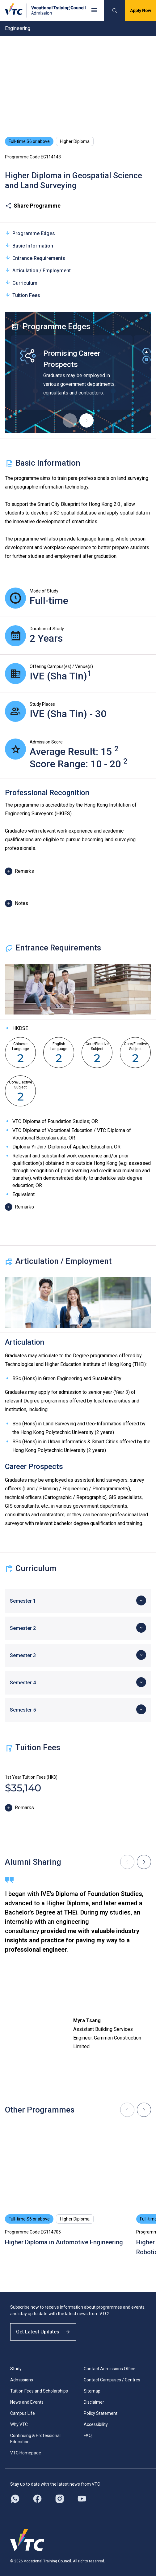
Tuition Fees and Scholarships (39, 2391)
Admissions (21, 2379)
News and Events (27, 2402)
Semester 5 (23, 1710)
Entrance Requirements (35, 258)
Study (16, 2368)
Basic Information (29, 245)
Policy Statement (100, 2413)
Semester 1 (23, 1601)
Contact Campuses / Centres (112, 2379)
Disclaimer (94, 2402)
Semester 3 (23, 1655)
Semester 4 (23, 1683)
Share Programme (33, 205)
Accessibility (96, 2424)
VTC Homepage (25, 2452)
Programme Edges (30, 233)
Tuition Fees (22, 295)
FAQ (88, 2435)
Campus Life (22, 2413)
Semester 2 (23, 1628)
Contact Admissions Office (109, 2368)
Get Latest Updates (43, 2332)
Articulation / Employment (38, 270)
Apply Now (140, 10)
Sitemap (92, 2391)
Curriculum (21, 282)
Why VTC (19, 2424)
